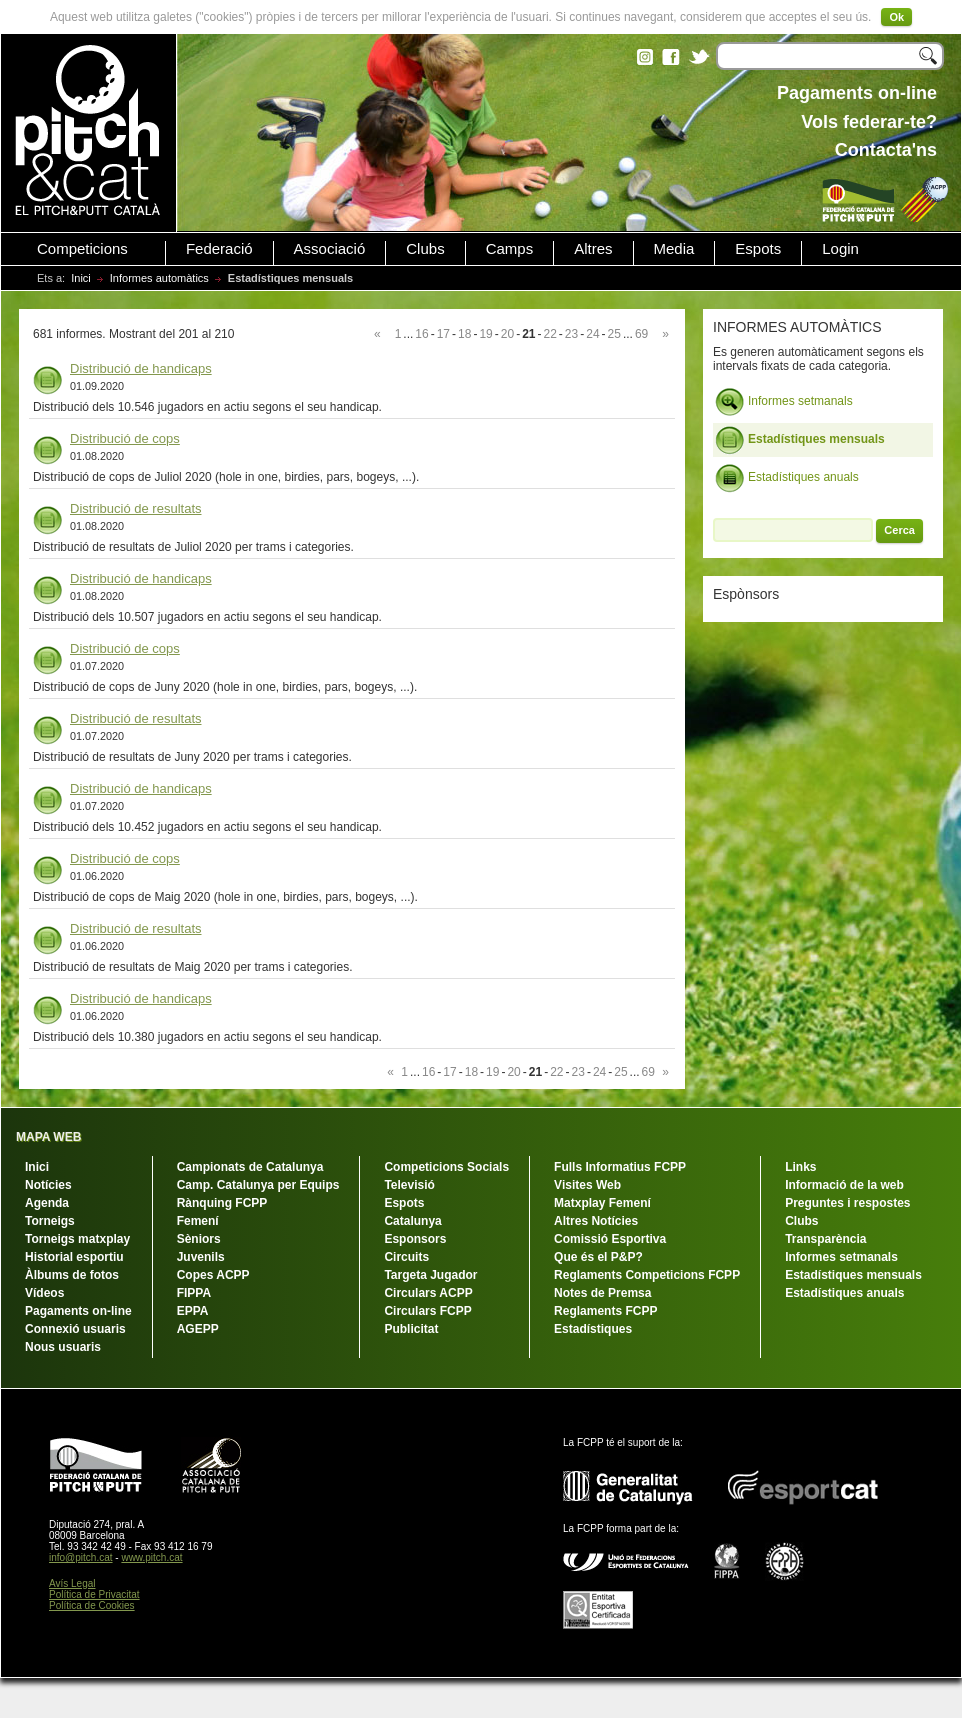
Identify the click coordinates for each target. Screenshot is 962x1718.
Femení (198, 1221)
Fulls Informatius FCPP (620, 1167)
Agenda (47, 1203)
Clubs (425, 249)
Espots (758, 249)
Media (674, 249)
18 (464, 334)
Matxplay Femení (602, 1203)
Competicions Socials (446, 1167)
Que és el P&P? (598, 1257)
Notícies (48, 1185)
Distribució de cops (125, 438)
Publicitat (411, 1329)
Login (840, 249)
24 (592, 334)
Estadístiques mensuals (800, 440)
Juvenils (201, 1257)
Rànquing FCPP (222, 1203)
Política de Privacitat (94, 1594)
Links (800, 1167)
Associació (330, 249)
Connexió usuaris (75, 1329)
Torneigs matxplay (77, 1239)
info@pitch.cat (81, 1557)
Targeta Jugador (430, 1275)
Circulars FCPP (427, 1311)
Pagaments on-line (78, 1311)
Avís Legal (72, 1583)
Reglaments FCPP (605, 1311)
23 (571, 334)
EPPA (193, 1311)
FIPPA (194, 1293)
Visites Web (587, 1185)
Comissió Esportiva (610, 1239)
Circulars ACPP (428, 1293)
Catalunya (412, 1221)
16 (421, 334)
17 (443, 334)
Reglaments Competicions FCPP (647, 1275)
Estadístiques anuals (787, 478)
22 (549, 334)
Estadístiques (593, 1329)
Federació (219, 249)
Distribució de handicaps (141, 368)
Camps (510, 249)
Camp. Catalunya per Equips (258, 1185)
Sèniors (199, 1239)
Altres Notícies (596, 1221)
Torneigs (50, 1221)
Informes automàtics (159, 278)
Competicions (82, 249)
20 (507, 334)
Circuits (406, 1257)
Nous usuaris (63, 1347)
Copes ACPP (213, 1275)
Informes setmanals (784, 402)
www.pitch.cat (151, 1557)
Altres (593, 249)
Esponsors (415, 1239)
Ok (896, 17)
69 (641, 334)
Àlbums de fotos (72, 1275)
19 (485, 334)
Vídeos (44, 1293)
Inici (81, 278)
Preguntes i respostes (847, 1203)
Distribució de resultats (136, 508)
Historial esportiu (74, 1257)
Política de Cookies (92, 1605)
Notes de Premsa (602, 1293)
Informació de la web (844, 1185)
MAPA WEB (48, 1137)
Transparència (825, 1239)
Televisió (409, 1185)
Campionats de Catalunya (250, 1167)
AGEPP (198, 1329)
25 (614, 334)
